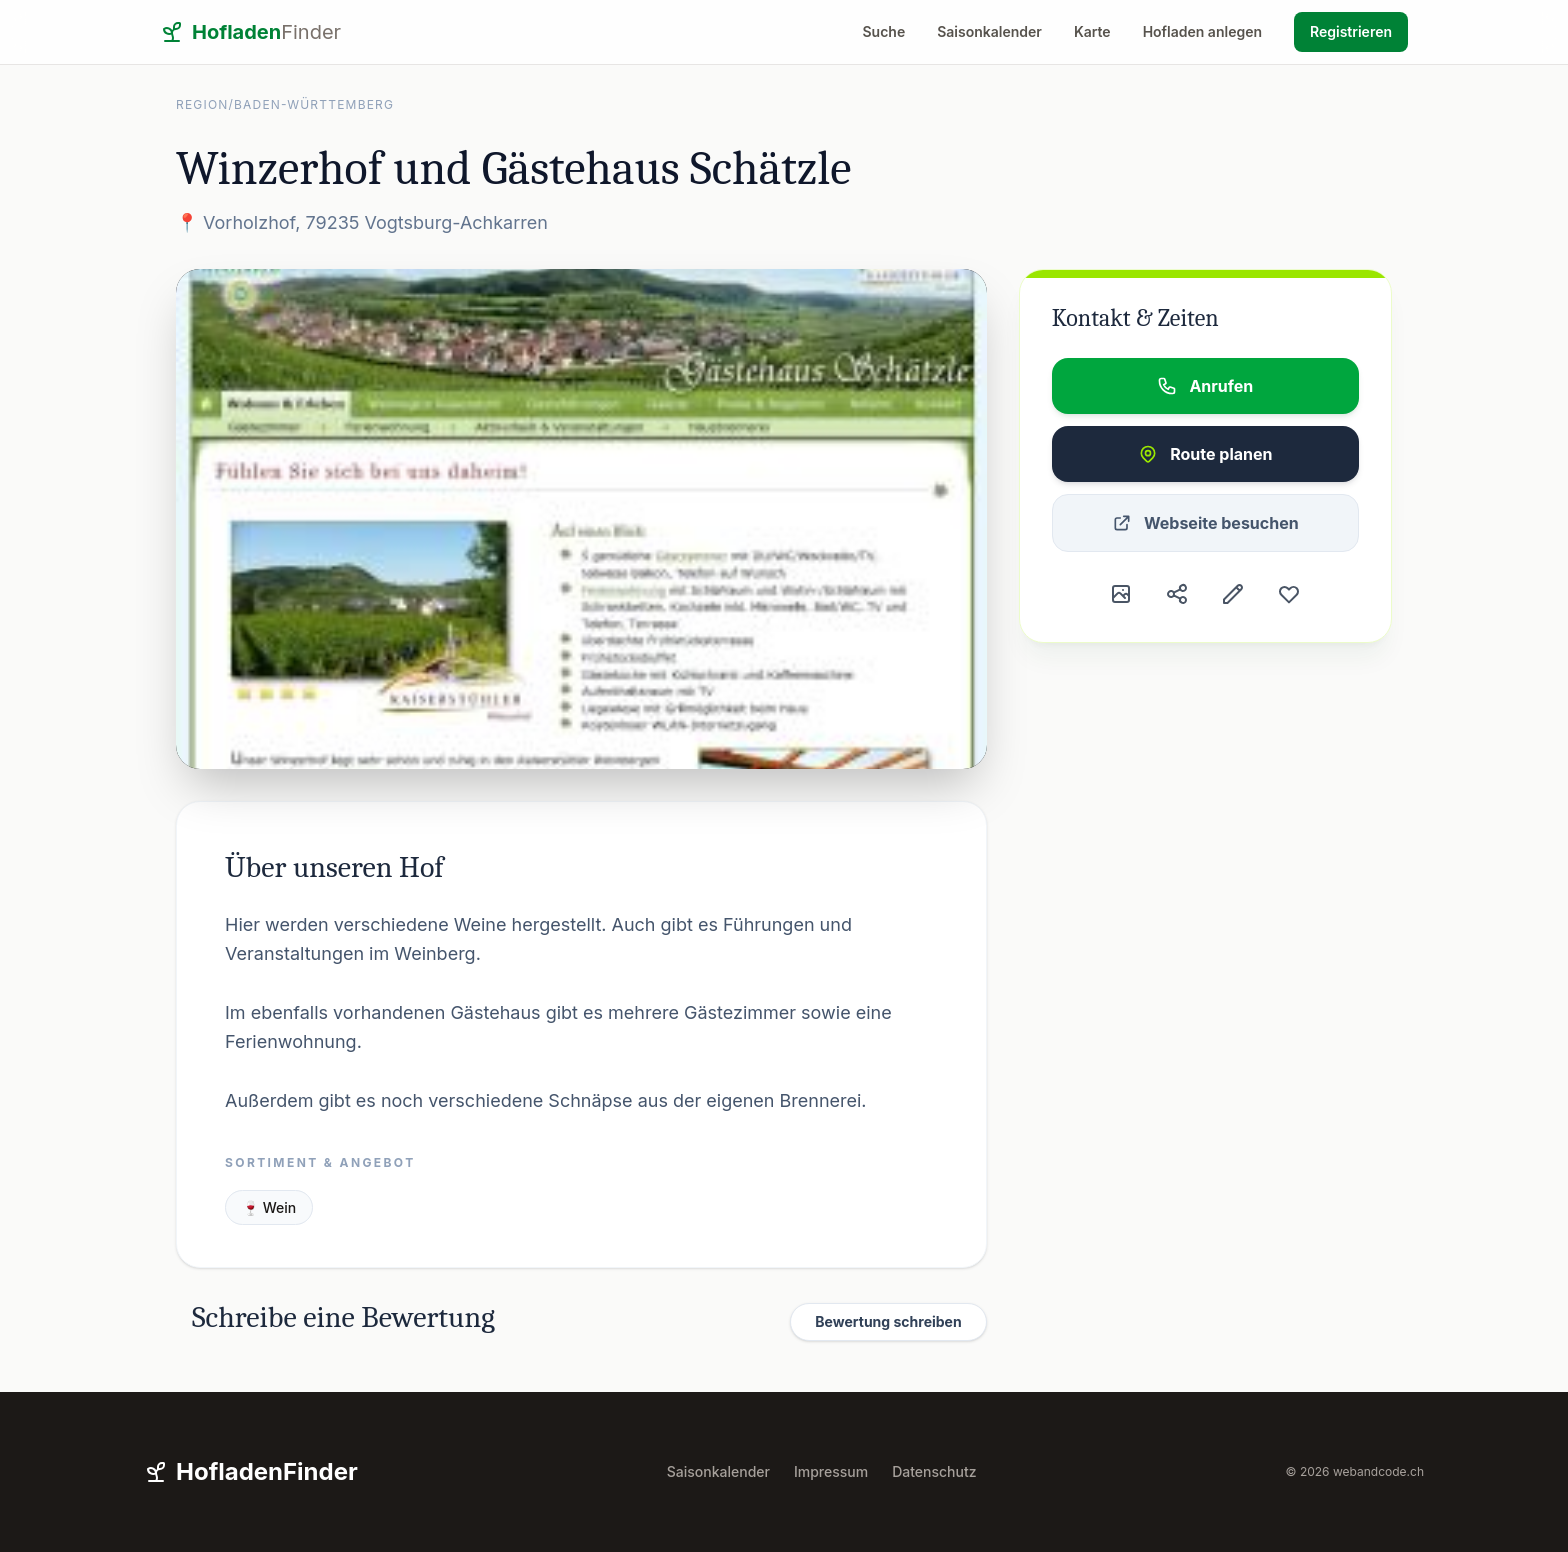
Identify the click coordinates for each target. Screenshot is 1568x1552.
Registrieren (1351, 31)
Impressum (831, 1471)
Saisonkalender (989, 31)
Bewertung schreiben (888, 1321)
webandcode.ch (1378, 1471)
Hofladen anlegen (1202, 31)
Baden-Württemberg (314, 104)
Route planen (1205, 454)
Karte (1092, 31)
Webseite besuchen (1205, 523)
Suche (884, 31)
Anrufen (1205, 386)
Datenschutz (934, 1471)
